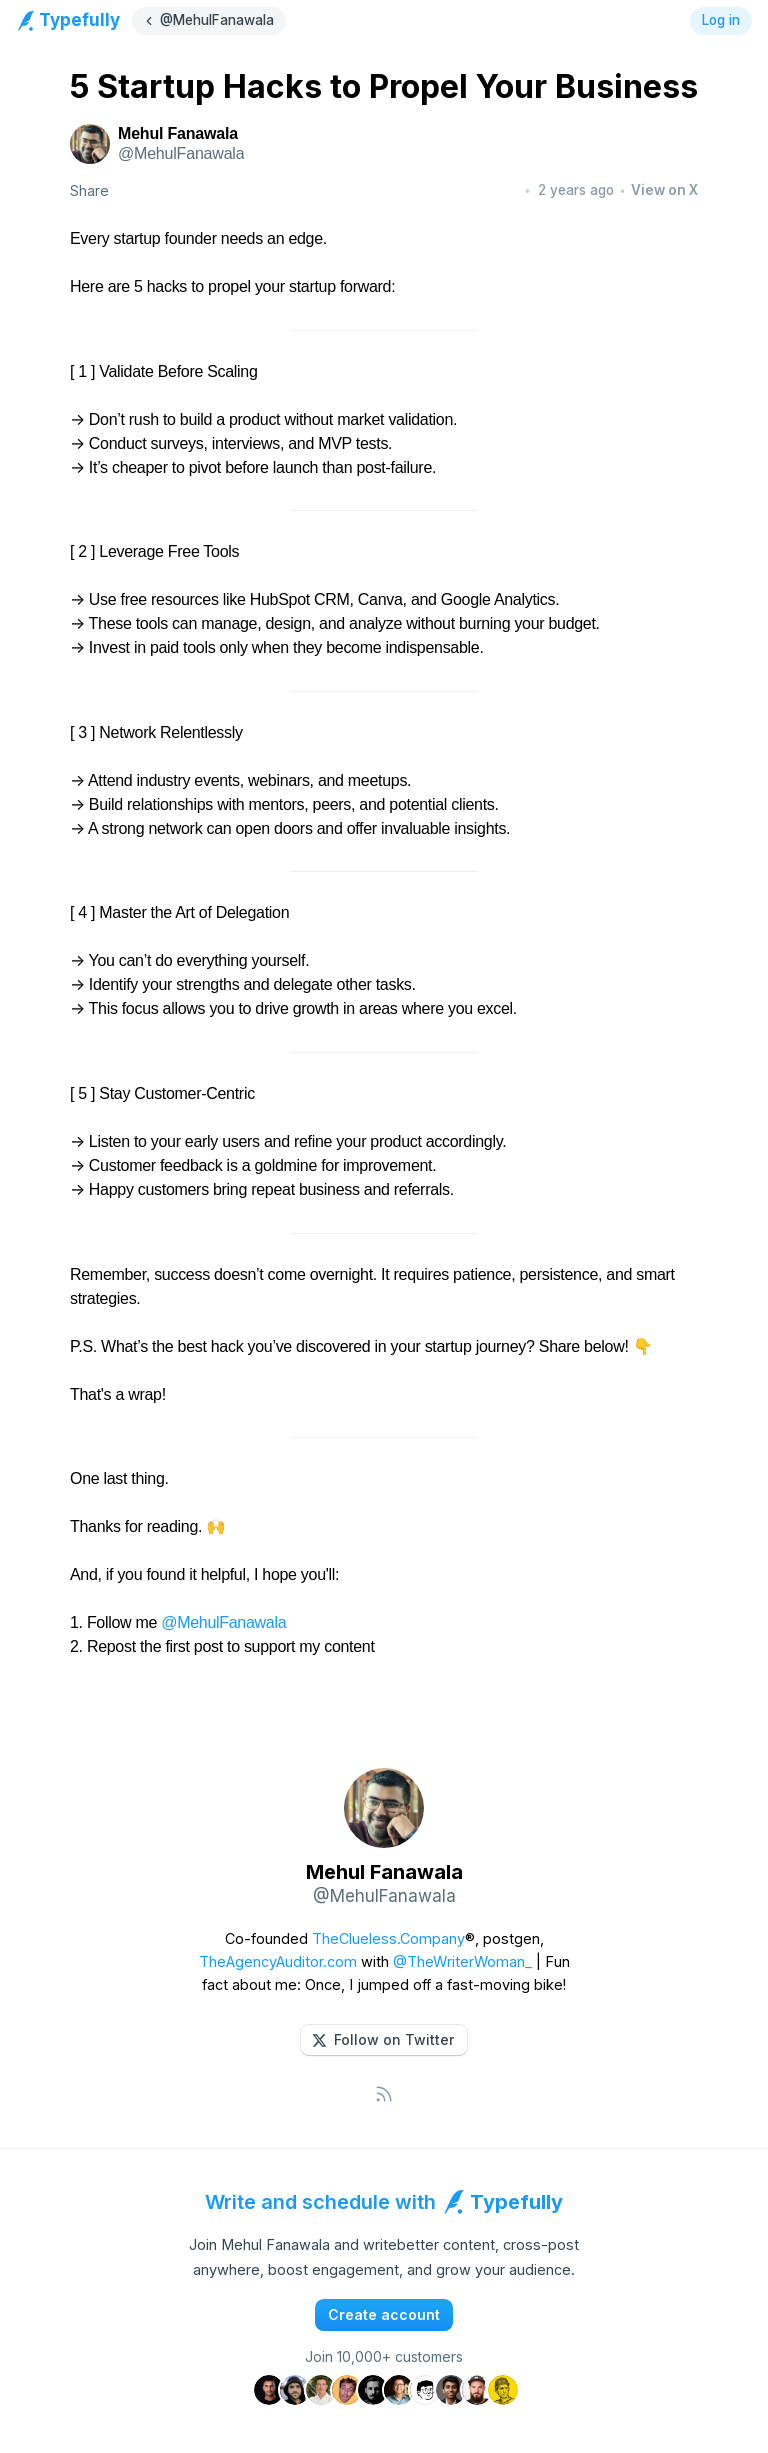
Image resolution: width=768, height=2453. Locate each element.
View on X (664, 190)
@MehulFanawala (223, 1622)
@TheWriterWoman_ (462, 1961)
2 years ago (576, 190)
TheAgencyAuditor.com (278, 1961)
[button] (384, 2040)
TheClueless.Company (388, 1938)
